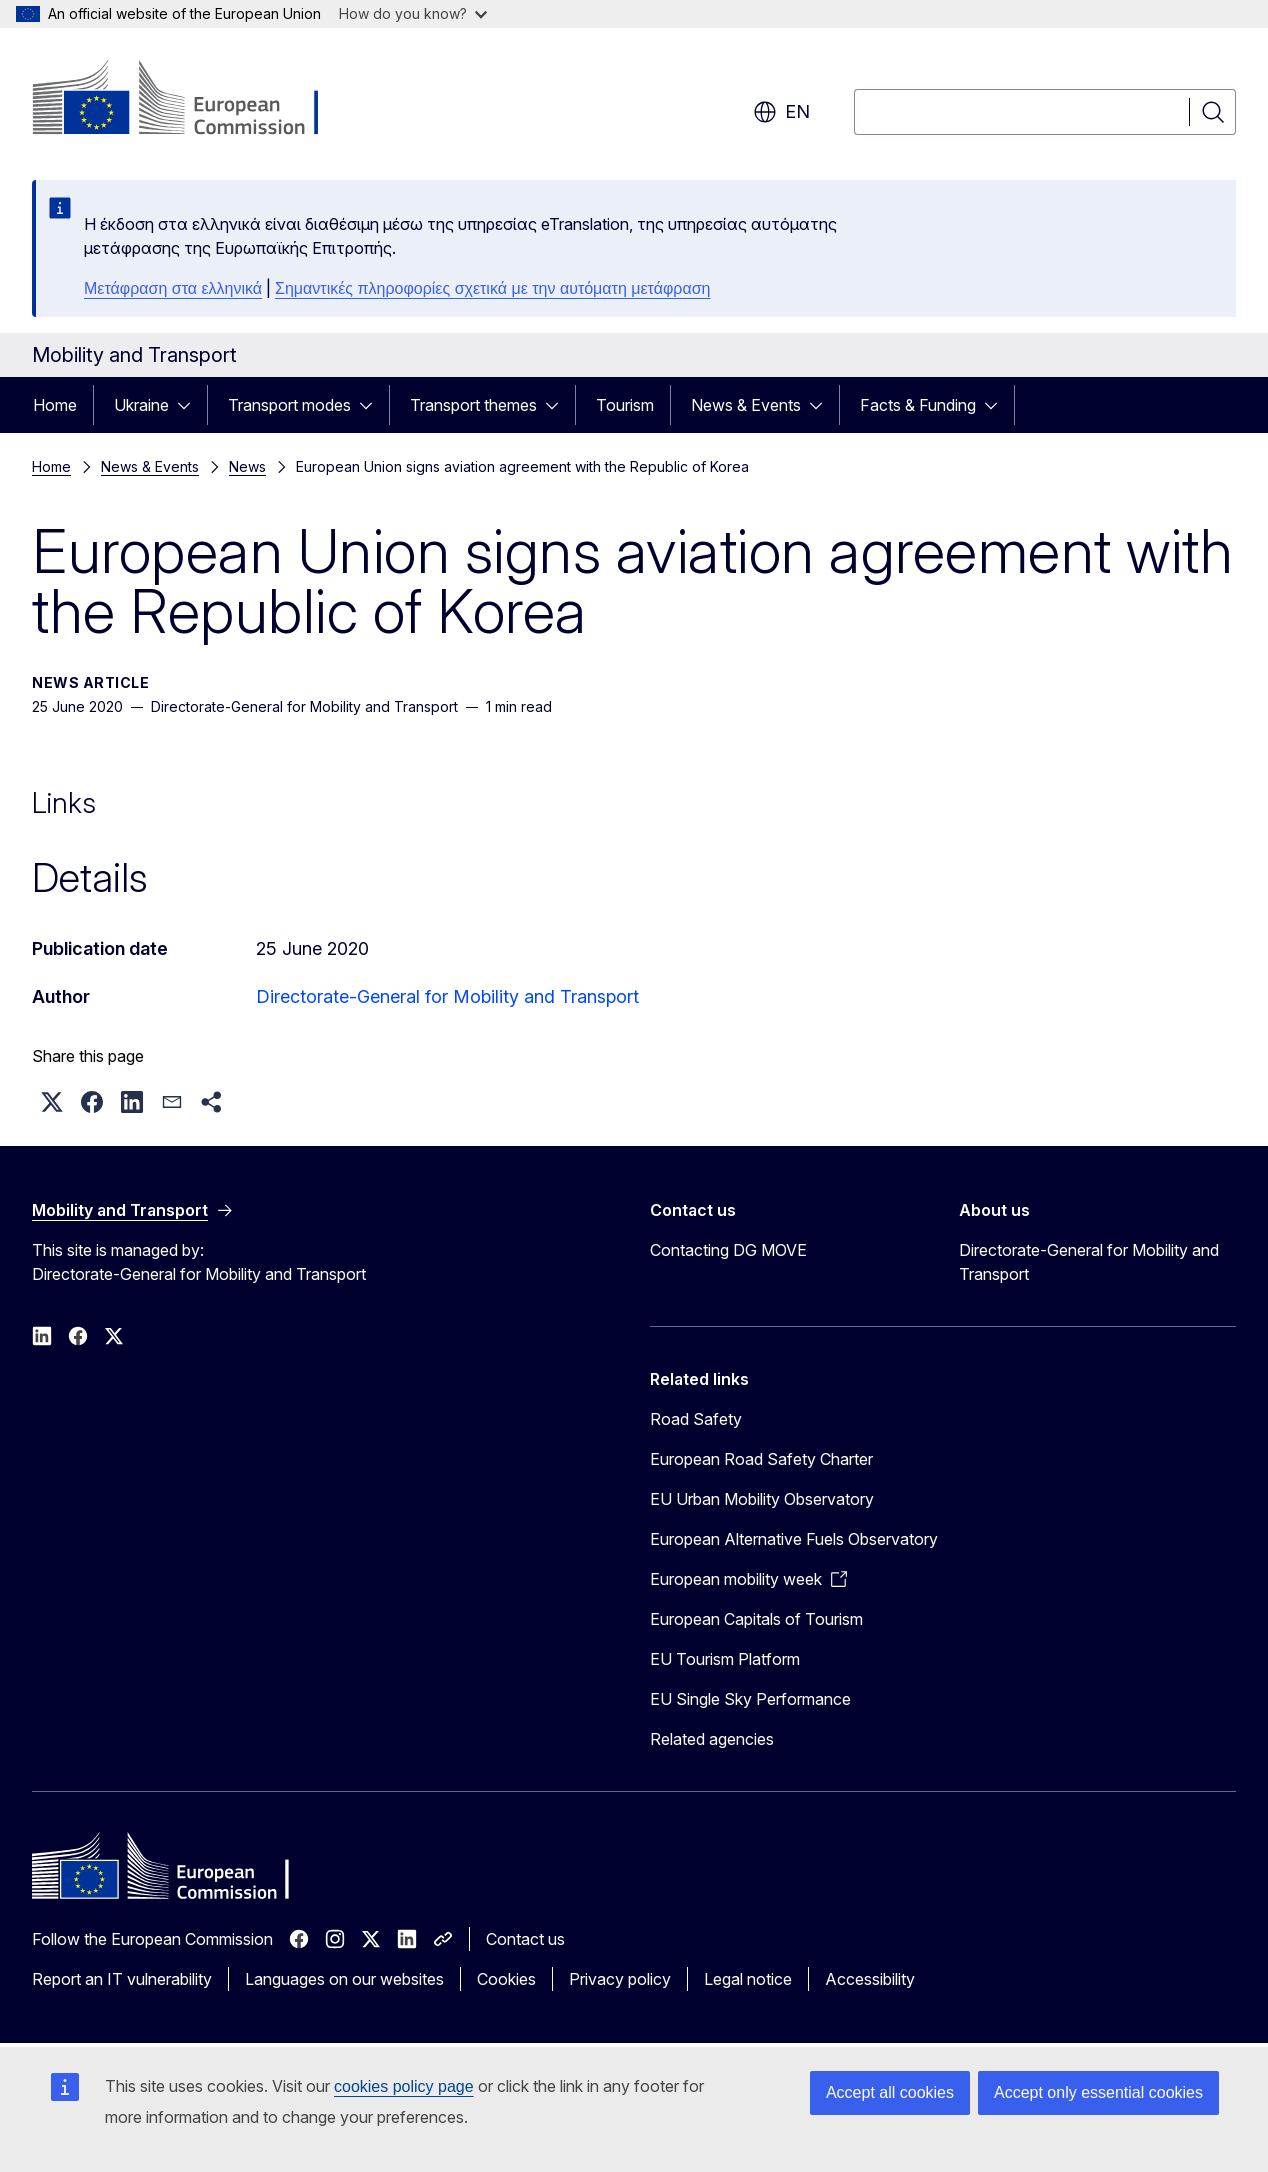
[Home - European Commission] (193, 100)
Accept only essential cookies (1098, 2092)
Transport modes (289, 405)
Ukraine (141, 405)
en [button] (781, 112)
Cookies (506, 1979)
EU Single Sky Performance (750, 1699)
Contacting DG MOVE (728, 1250)
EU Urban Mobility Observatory (762, 1499)
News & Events (746, 405)
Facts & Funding (918, 405)
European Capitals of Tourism (756, 1619)
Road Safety (696, 1419)
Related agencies (712, 1739)
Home (55, 405)
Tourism (625, 405)
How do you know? (413, 13)
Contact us (525, 1939)
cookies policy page (404, 2086)
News (247, 466)
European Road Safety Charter (761, 1459)
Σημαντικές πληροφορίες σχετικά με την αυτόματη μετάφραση (492, 288)
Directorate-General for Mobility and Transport (447, 996)
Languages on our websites (344, 1979)
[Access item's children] (190, 405)
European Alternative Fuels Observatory (794, 1539)
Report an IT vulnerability (122, 1979)
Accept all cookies (890, 2092)
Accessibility (870, 1979)
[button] (52, 1102)
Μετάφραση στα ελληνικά (173, 288)
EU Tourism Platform (725, 1659)
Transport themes (473, 405)
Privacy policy (620, 1979)
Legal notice (748, 1979)
